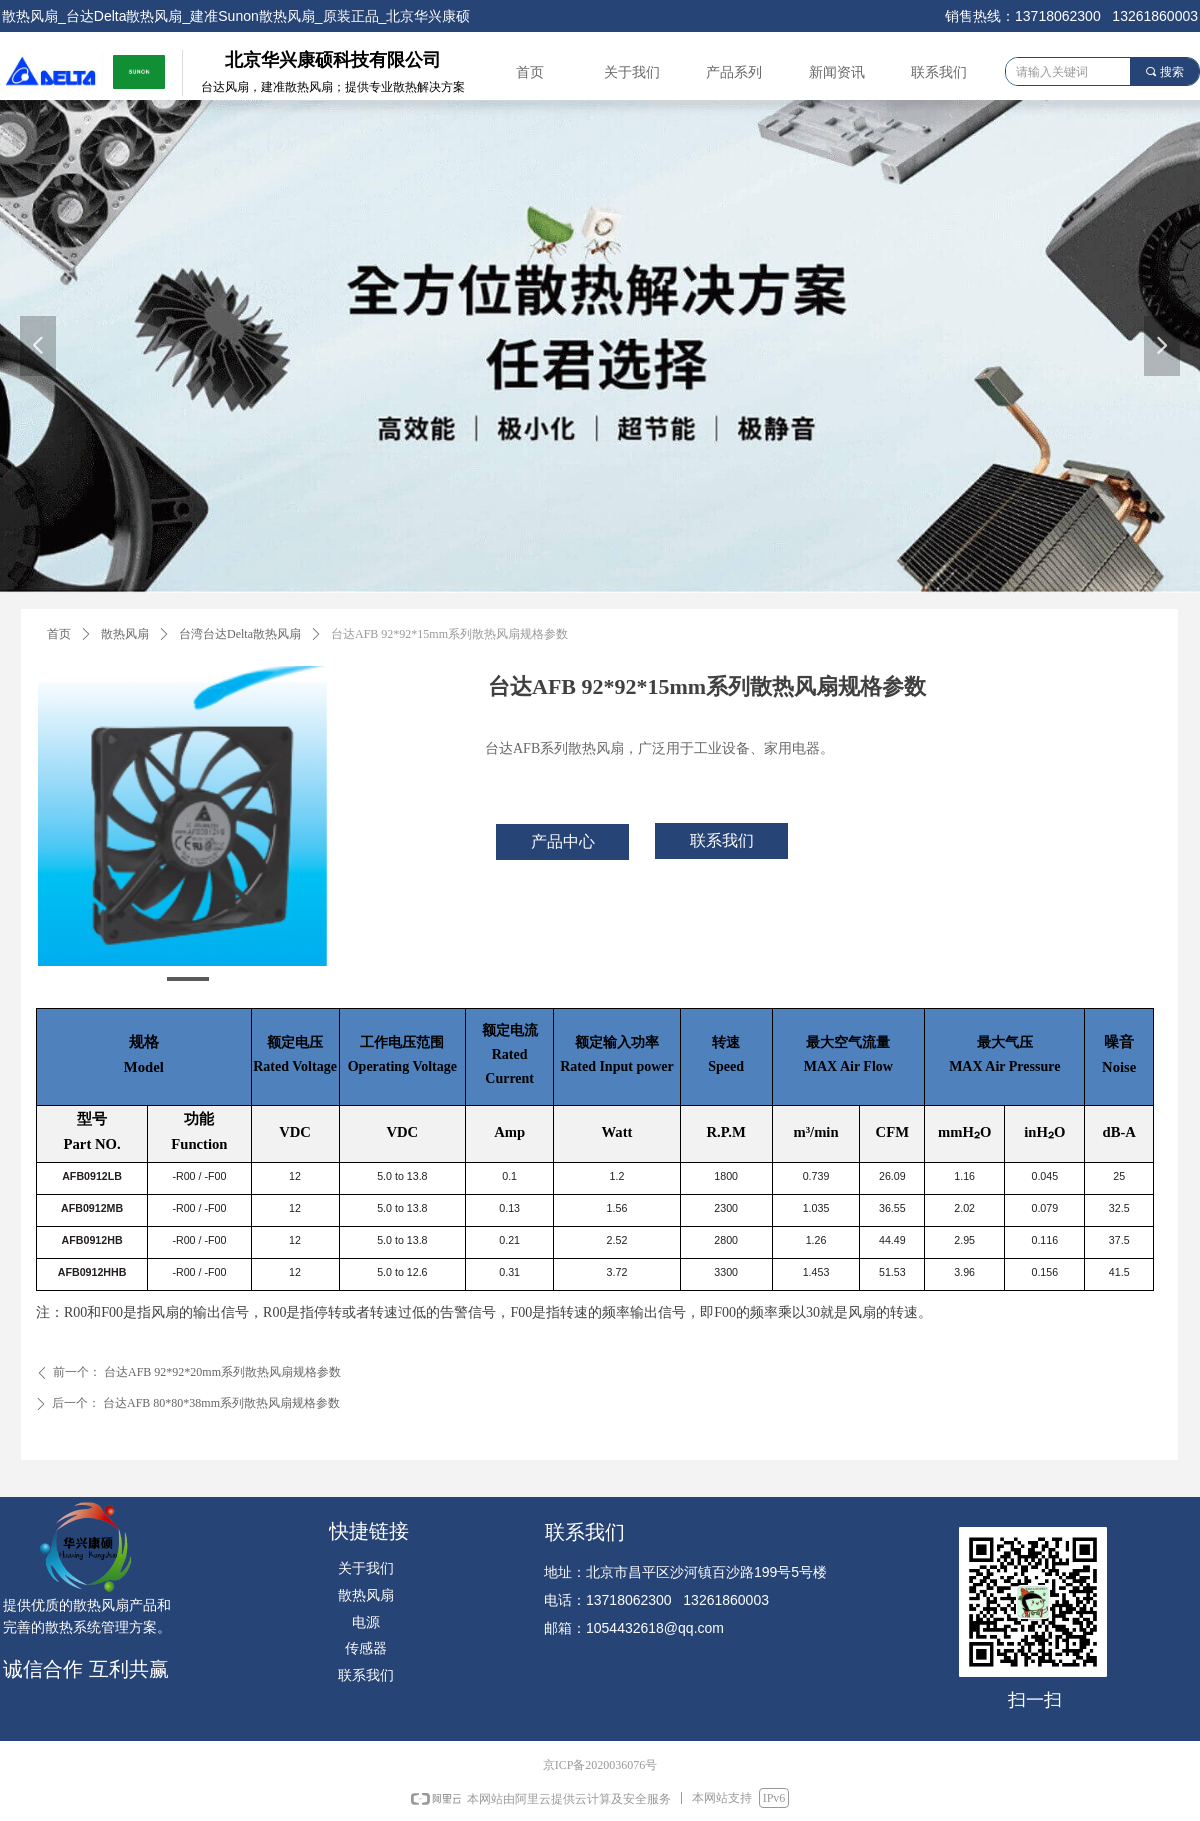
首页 (59, 634)
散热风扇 (125, 634)
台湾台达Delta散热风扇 (240, 634)
